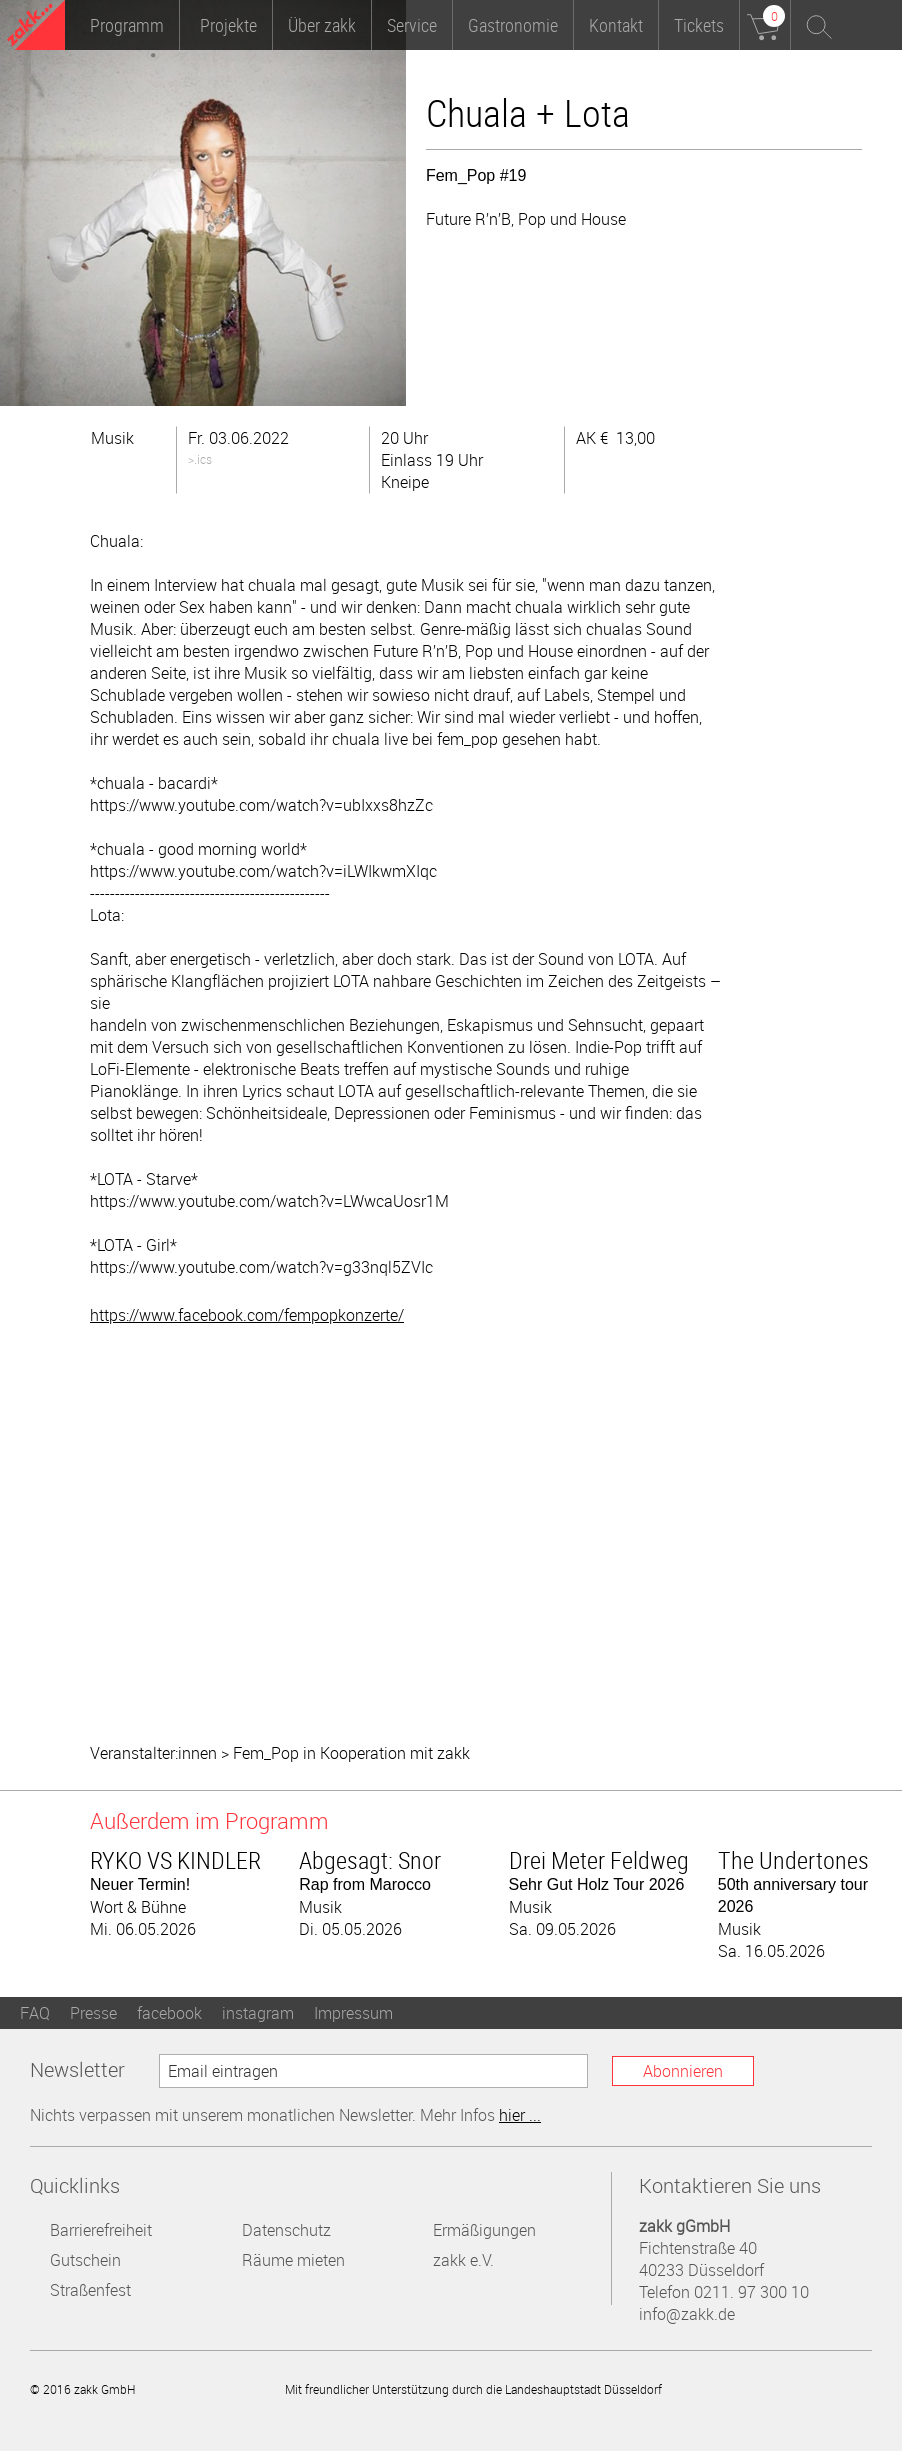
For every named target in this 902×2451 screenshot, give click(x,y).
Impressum (353, 2013)
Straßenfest (90, 2290)
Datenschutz (286, 2230)
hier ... (520, 2115)
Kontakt (616, 25)
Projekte (228, 25)
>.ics (200, 459)
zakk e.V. (463, 2260)
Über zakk (322, 25)
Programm (127, 25)
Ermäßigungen (484, 2230)
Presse (93, 2013)
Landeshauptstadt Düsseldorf (757, 2388)
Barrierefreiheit (101, 2230)
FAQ (35, 2013)
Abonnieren (683, 2071)
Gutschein (85, 2260)
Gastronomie (513, 25)
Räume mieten (293, 2260)
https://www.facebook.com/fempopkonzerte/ (247, 1315)
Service (412, 25)
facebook (169, 2013)
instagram (258, 2013)
